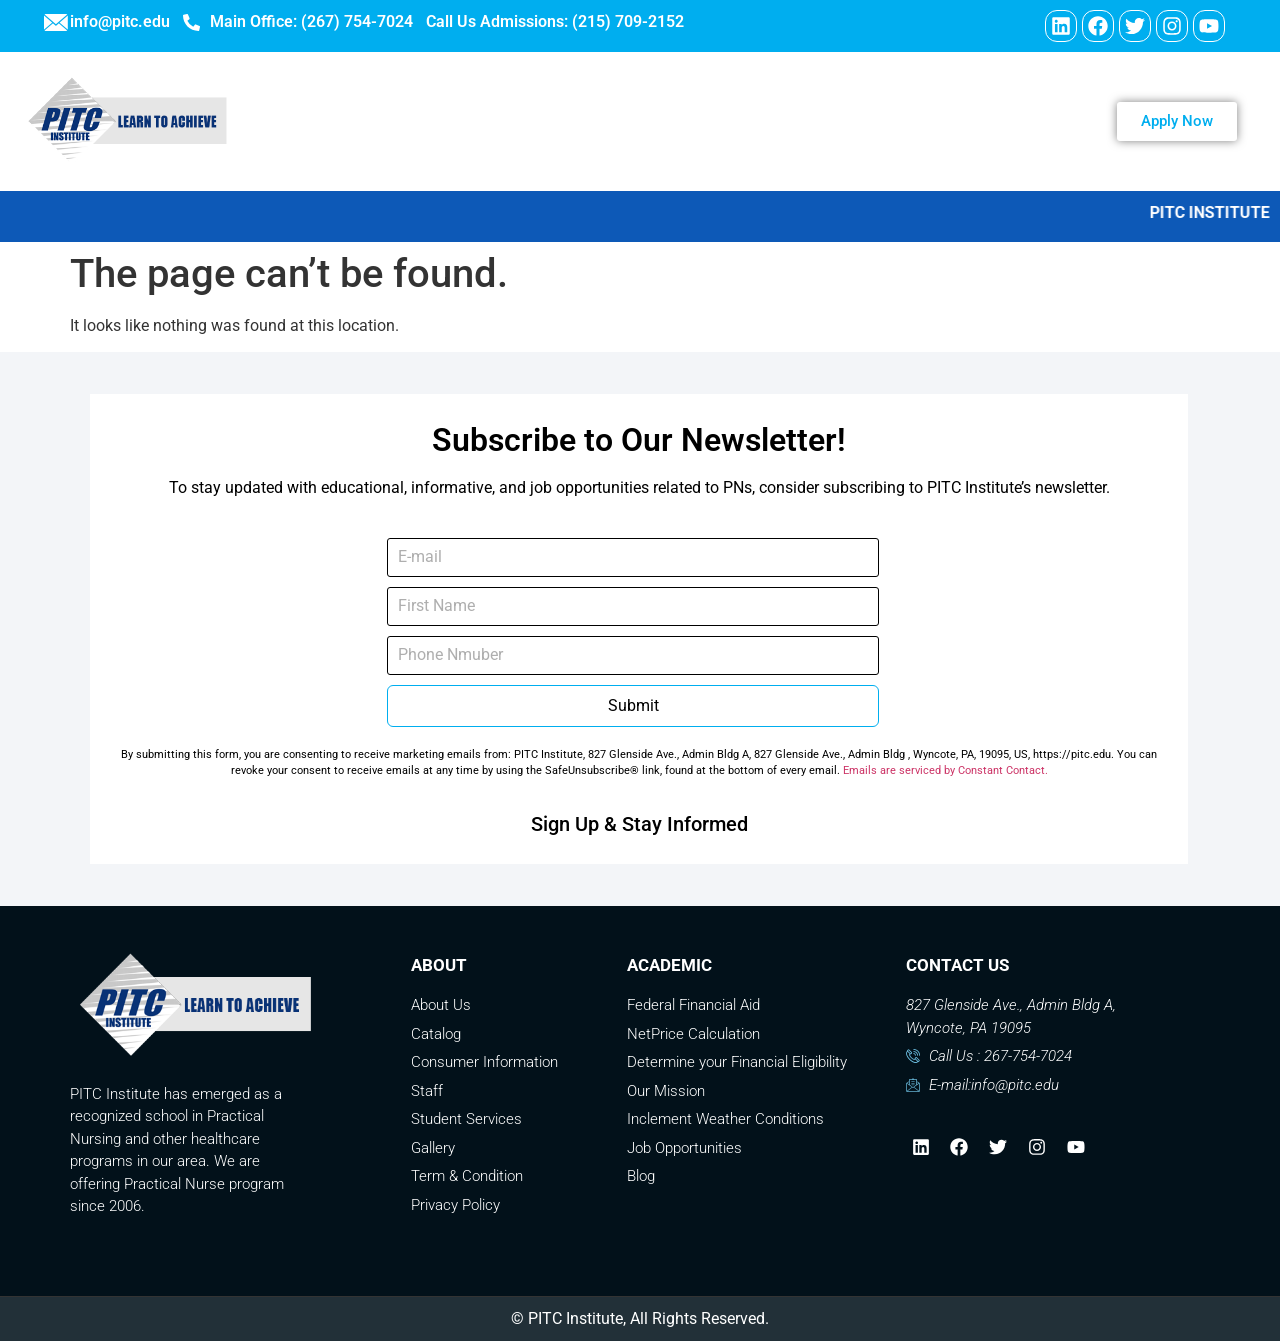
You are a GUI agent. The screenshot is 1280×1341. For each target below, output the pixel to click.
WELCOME (332, 121)
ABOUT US (457, 121)
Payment (938, 121)
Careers (701, 121)
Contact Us (818, 121)
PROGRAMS (588, 121)
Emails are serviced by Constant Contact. (945, 770)
